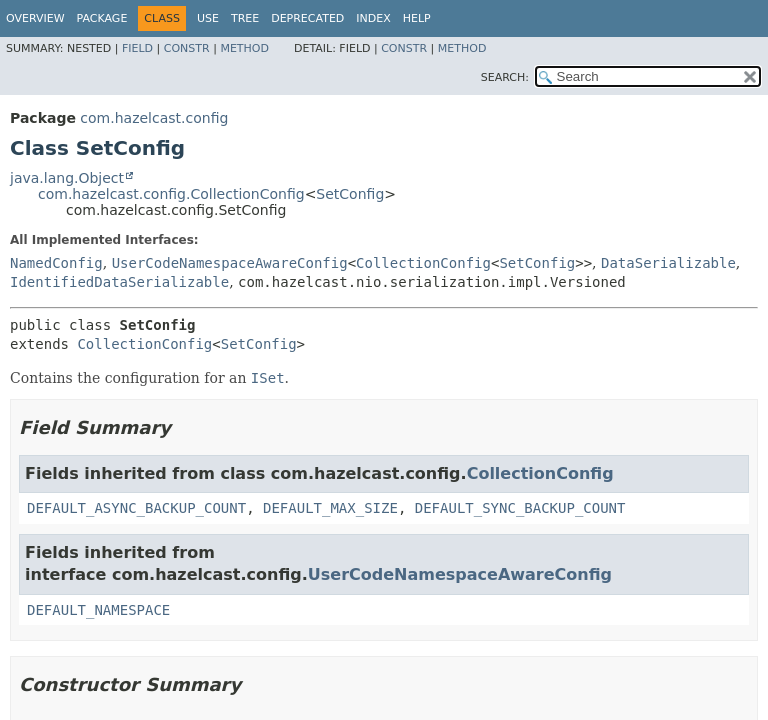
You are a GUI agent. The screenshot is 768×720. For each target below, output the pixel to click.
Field (137, 48)
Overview (35, 18)
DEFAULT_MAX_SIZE (330, 508)
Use (208, 18)
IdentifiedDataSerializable (119, 282)
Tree (245, 18)
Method (244, 48)
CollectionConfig (423, 263)
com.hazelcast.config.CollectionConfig (171, 194)
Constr (187, 48)
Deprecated (307, 18)
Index (373, 18)
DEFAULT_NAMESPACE (98, 610)
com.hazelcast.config (154, 118)
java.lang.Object (67, 178)
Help (417, 18)
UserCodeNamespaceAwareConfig (230, 263)
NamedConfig (56, 263)
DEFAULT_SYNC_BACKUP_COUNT (520, 508)
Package (102, 18)
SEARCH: (505, 77)
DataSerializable (668, 263)
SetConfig (350, 194)
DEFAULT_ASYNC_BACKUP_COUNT (136, 508)
